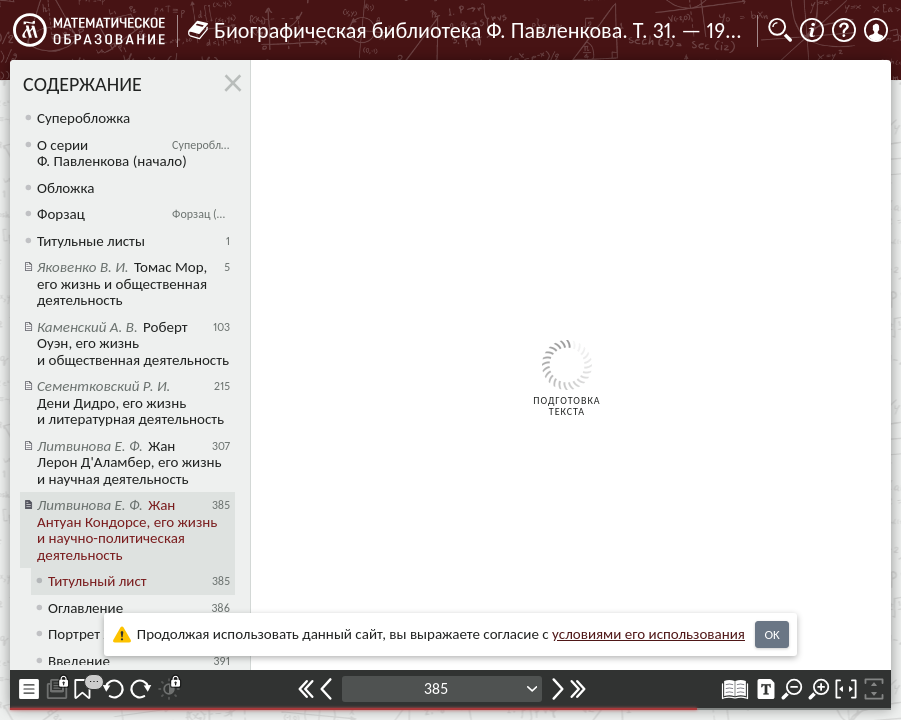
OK (771, 634)
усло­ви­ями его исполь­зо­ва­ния (648, 634)
